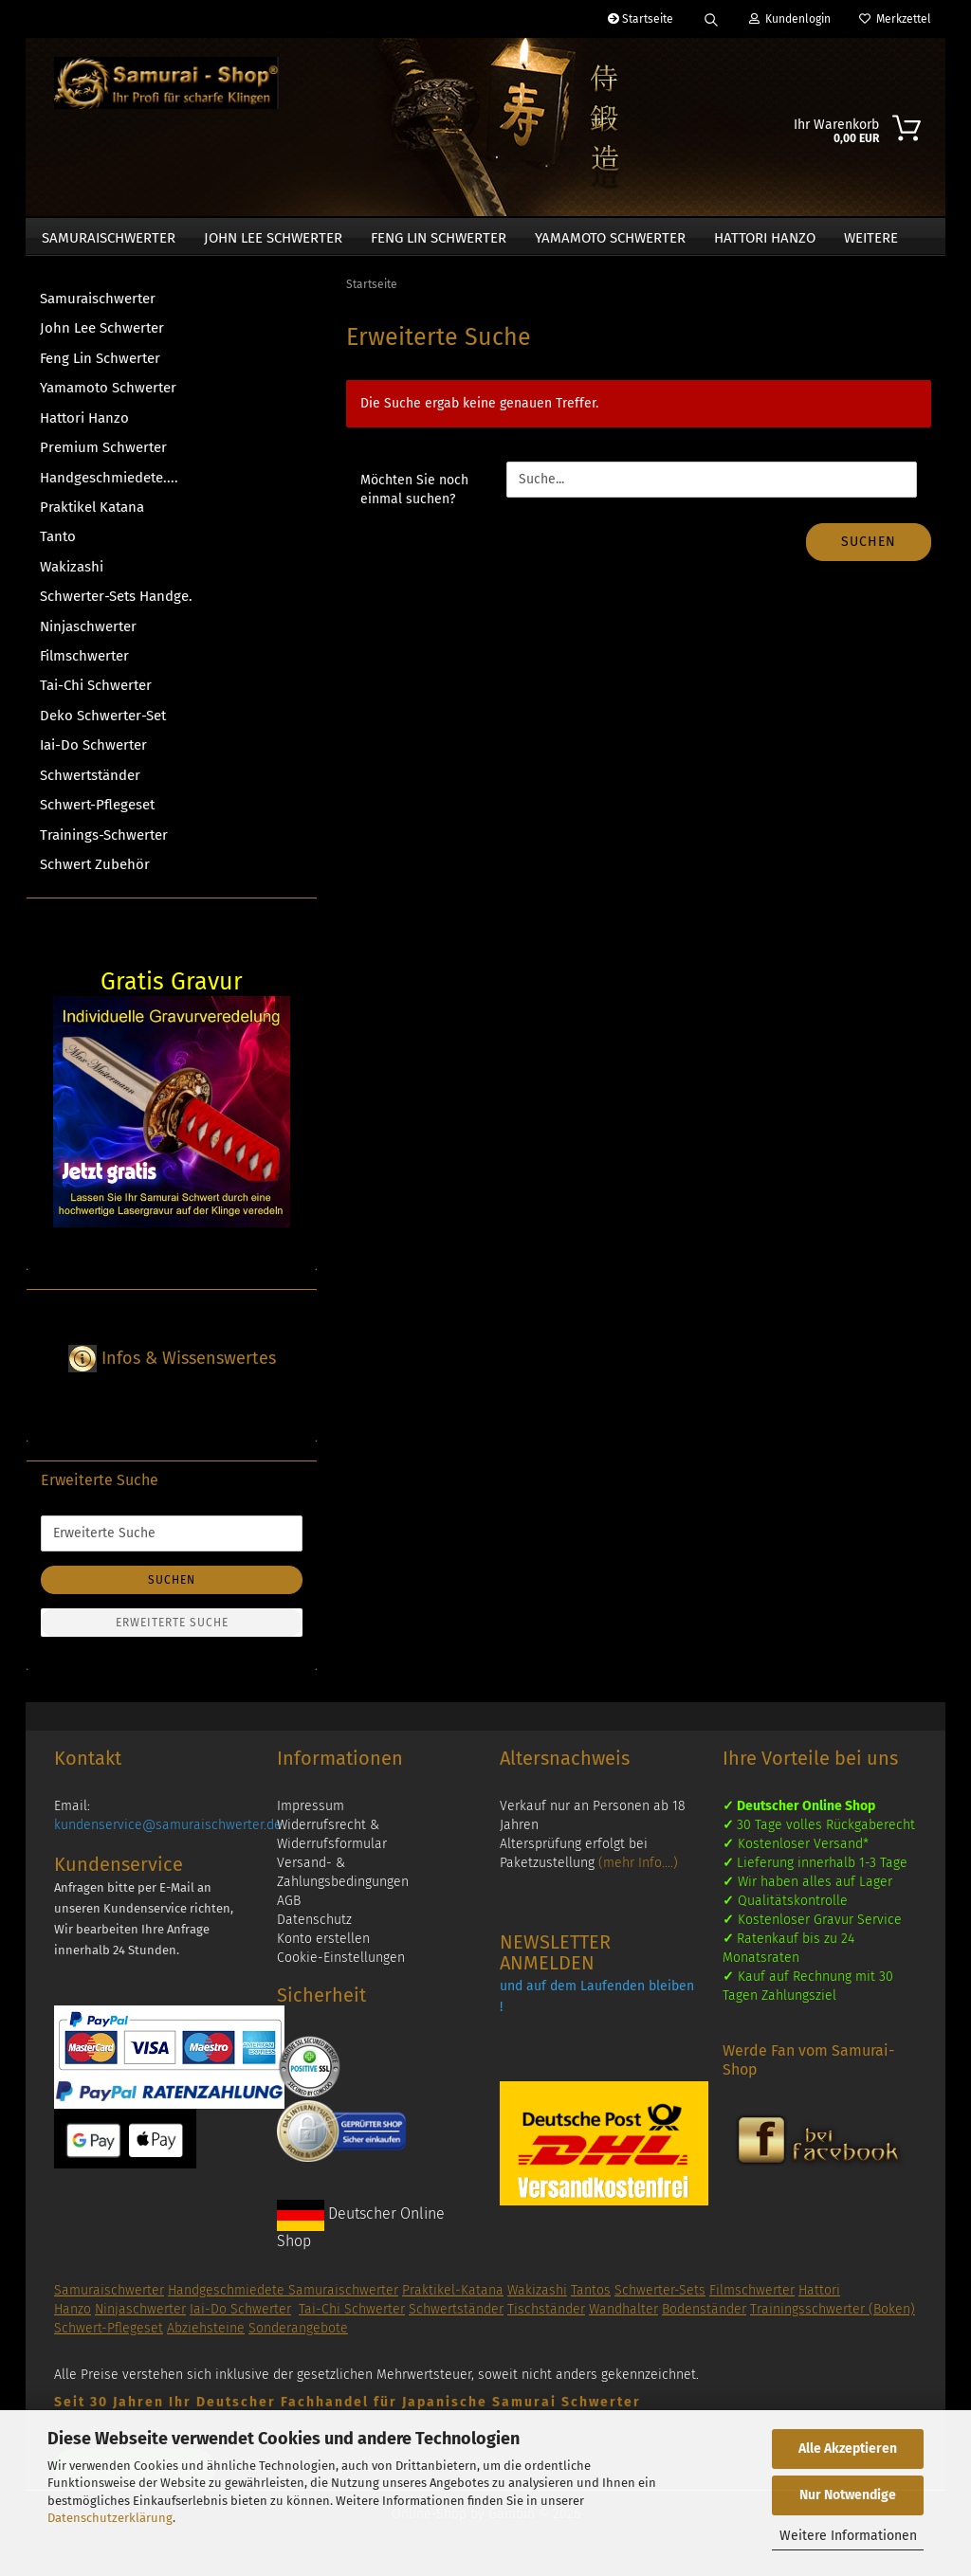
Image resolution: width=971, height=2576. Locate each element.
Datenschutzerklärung (110, 2518)
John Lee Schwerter (273, 237)
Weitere (871, 237)
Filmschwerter (84, 665)
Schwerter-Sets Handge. (116, 605)
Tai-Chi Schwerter (96, 694)
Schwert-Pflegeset (97, 814)
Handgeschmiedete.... (109, 487)
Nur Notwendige (847, 2495)
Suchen (868, 551)
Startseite (640, 19)
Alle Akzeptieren (847, 2448)
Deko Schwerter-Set (103, 725)
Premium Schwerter (103, 456)
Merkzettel (895, 19)
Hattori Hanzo (764, 237)
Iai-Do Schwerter (93, 754)
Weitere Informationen (848, 2536)
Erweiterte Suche (172, 1632)
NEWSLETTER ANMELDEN (555, 1962)
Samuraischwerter (108, 237)
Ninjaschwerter (88, 635)
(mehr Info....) (638, 1872)
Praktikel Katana (92, 516)
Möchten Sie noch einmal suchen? (414, 499)
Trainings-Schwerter (104, 844)
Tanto (58, 545)
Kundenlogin (790, 19)
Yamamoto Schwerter (610, 237)
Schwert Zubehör (95, 873)
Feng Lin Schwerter (438, 237)
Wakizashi (71, 576)
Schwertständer (90, 784)
